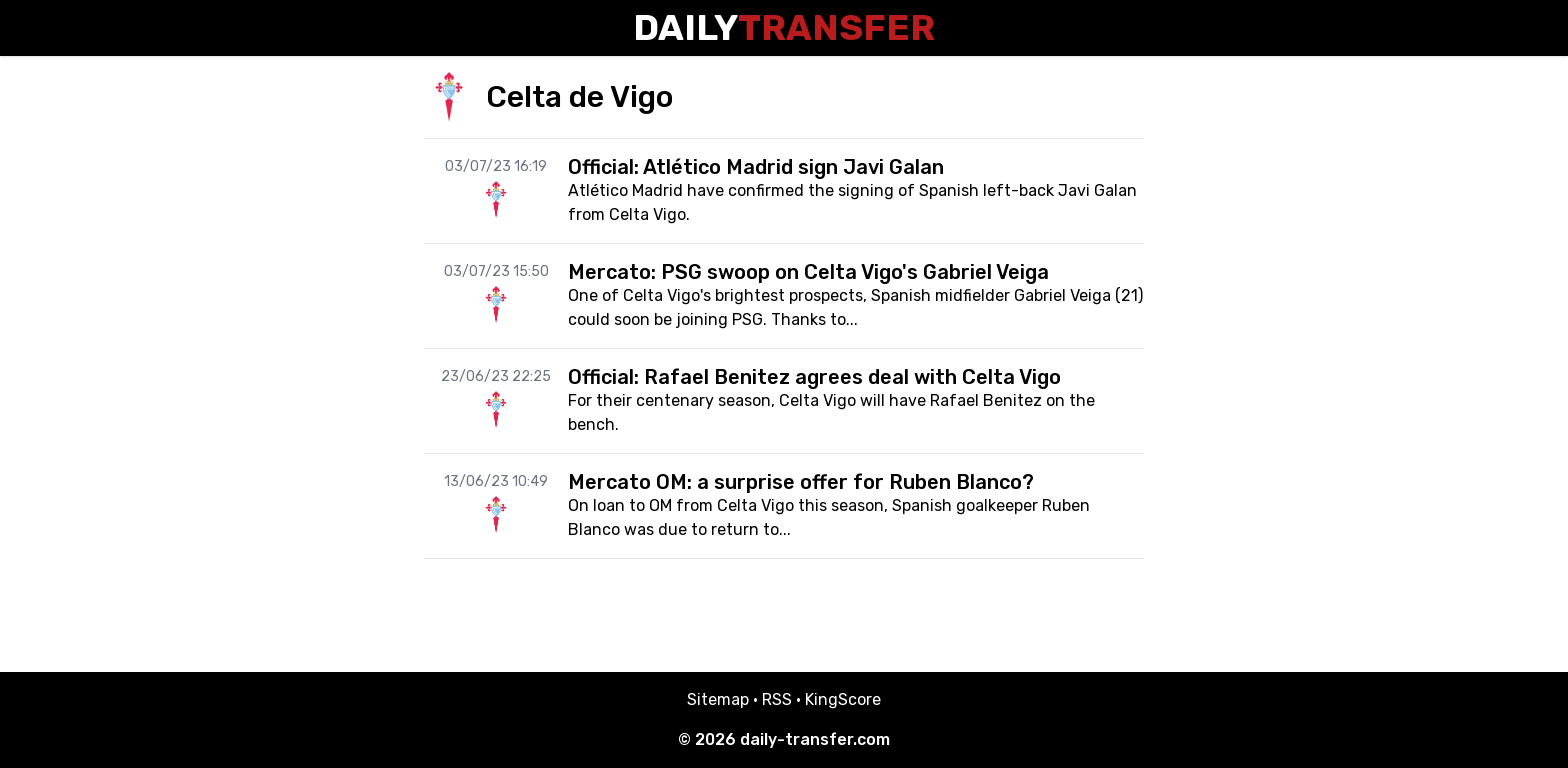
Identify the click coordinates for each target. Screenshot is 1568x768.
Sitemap (718, 699)
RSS (777, 699)
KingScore (843, 699)
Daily (784, 27)
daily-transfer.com (815, 739)
